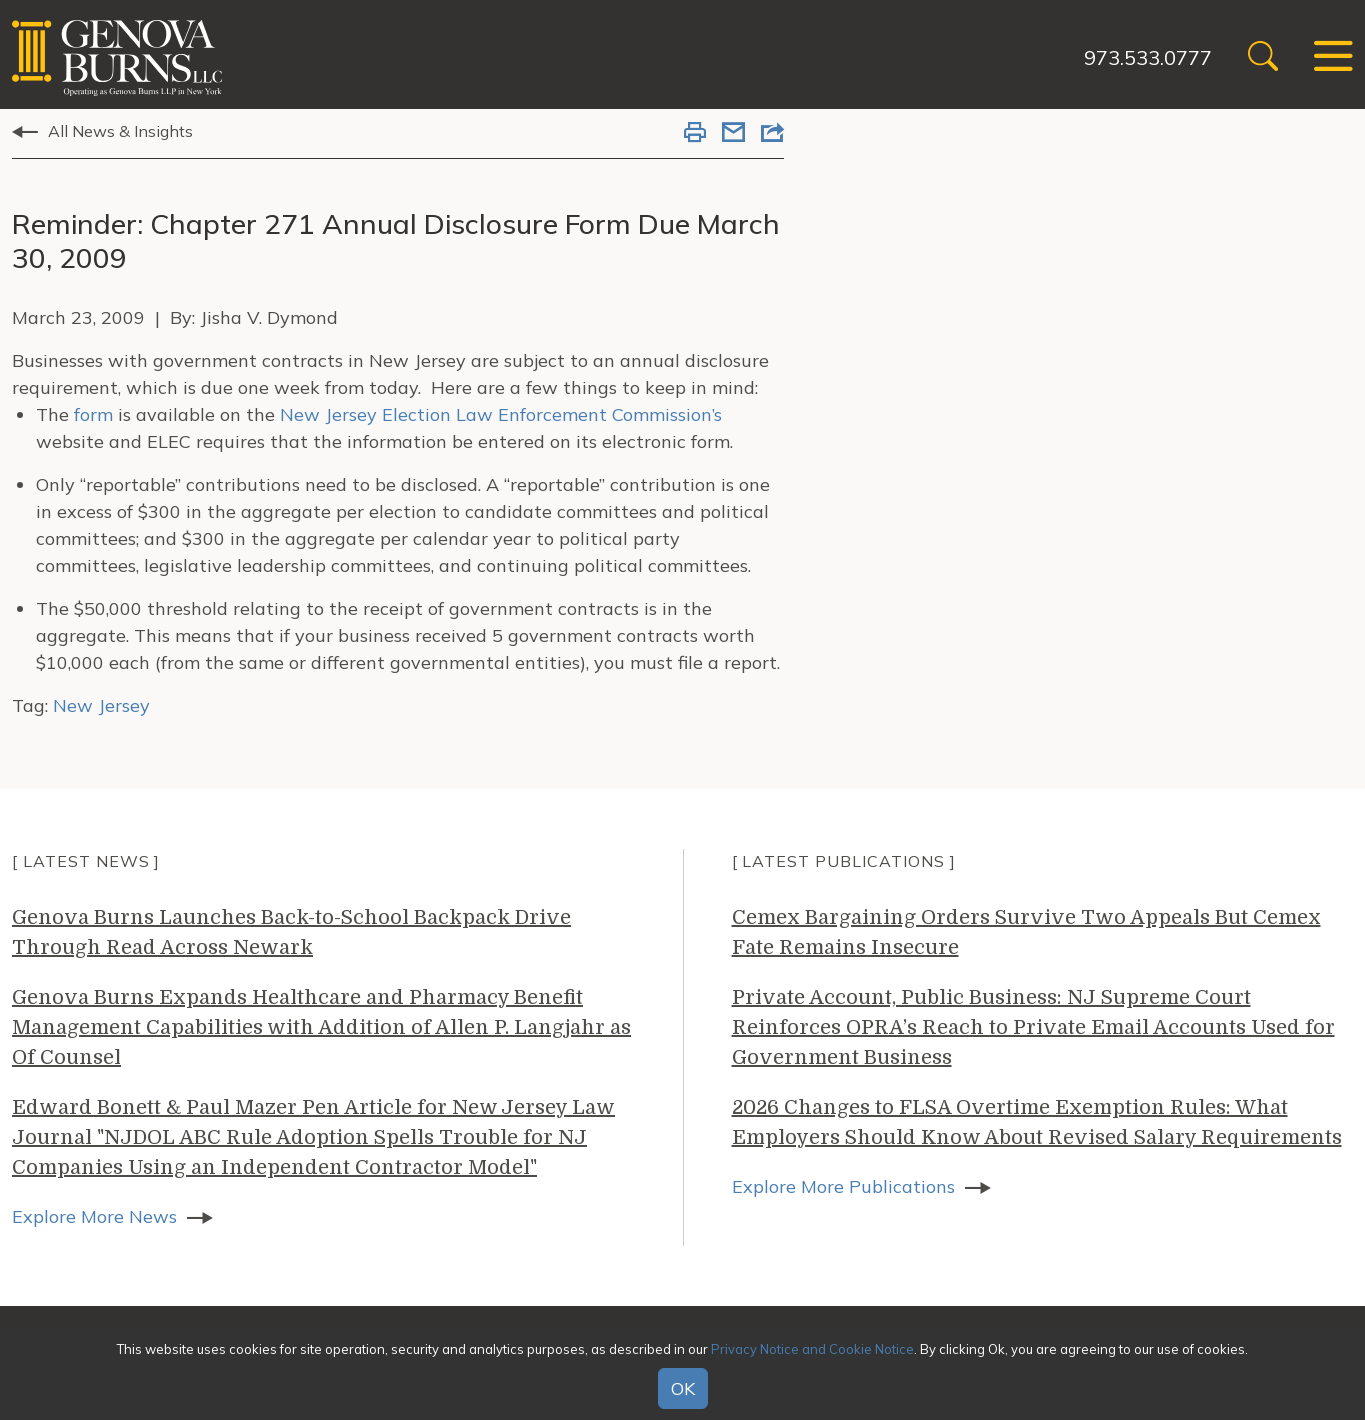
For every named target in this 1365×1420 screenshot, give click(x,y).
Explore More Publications (843, 1186)
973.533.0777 (1148, 57)
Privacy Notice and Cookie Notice (812, 1349)
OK (683, 1388)
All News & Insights (120, 131)
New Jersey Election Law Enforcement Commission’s (501, 414)
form (93, 414)
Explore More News (94, 1216)
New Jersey (101, 705)
